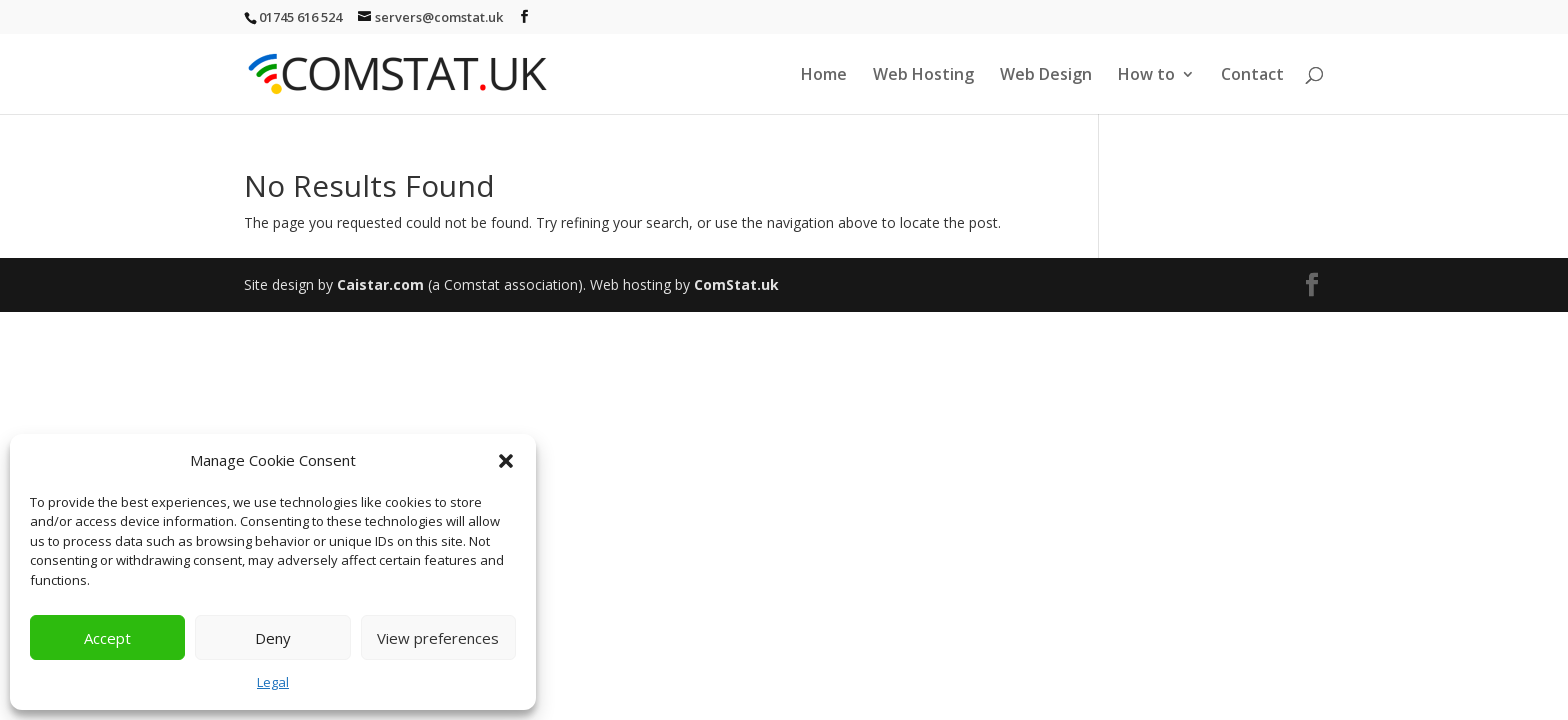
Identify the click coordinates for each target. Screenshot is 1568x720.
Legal (273, 682)
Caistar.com (380, 284)
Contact (1252, 76)
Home (824, 76)
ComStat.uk (736, 284)
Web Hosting (923, 76)
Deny (273, 638)
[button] (506, 461)
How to (1146, 76)
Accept (107, 638)
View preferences (438, 638)
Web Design (1046, 76)
